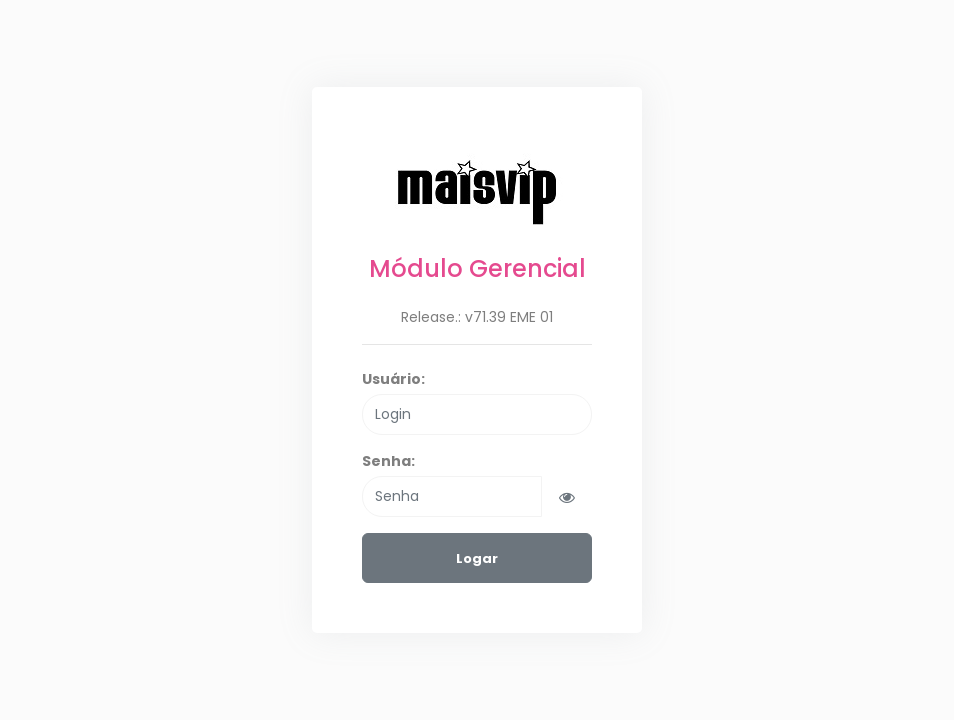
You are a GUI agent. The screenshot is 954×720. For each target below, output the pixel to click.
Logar (477, 558)
